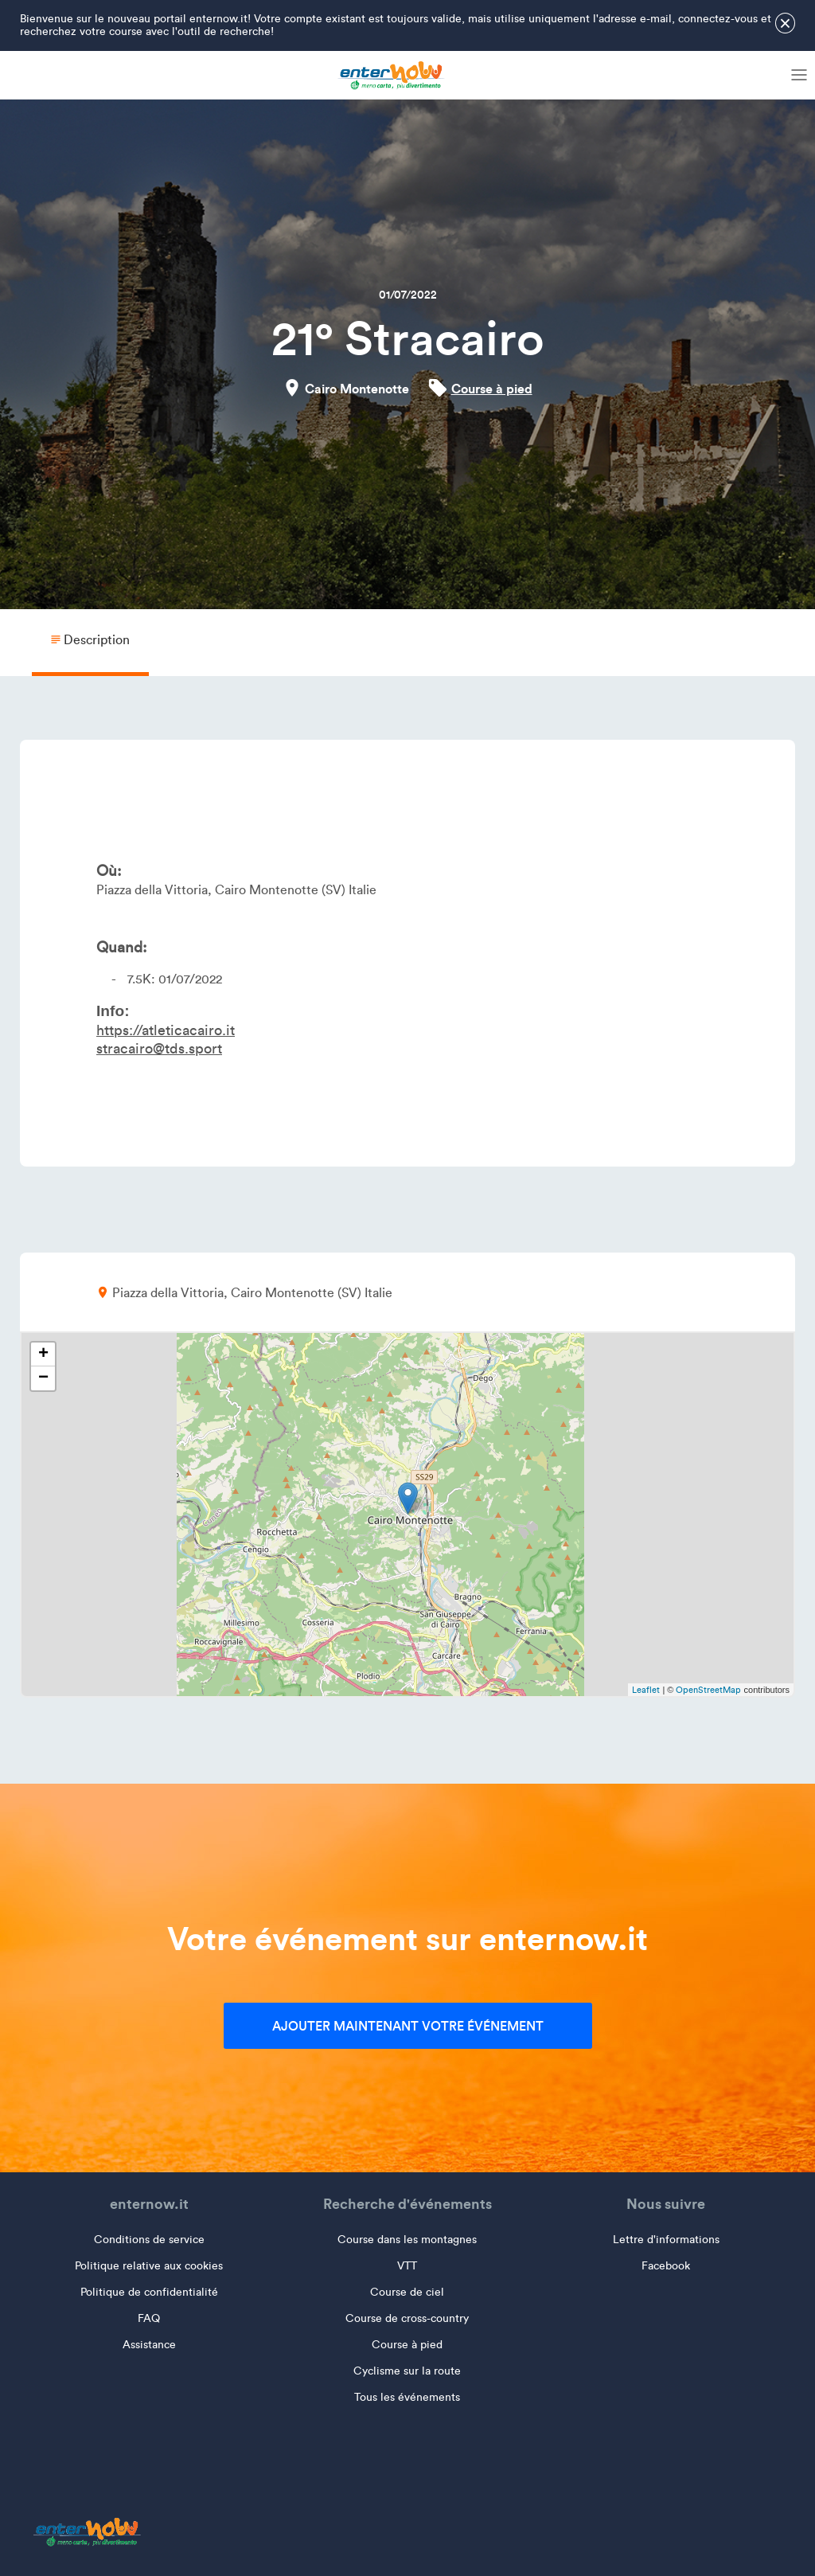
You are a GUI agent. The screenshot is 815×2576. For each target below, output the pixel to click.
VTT (407, 2266)
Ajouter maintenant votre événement (408, 2026)
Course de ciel (407, 2292)
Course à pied (491, 389)
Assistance (149, 2344)
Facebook (665, 2266)
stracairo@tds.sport (159, 1048)
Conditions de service (149, 2239)
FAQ (149, 2318)
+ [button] (43, 1354)
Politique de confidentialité (149, 2292)
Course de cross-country (407, 2318)
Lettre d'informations (666, 2239)
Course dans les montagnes (407, 2239)
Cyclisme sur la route (407, 2371)
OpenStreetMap (708, 1689)
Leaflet (646, 1689)
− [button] (43, 1378)
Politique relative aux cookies (149, 2266)
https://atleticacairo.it (165, 1030)
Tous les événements (407, 2397)
